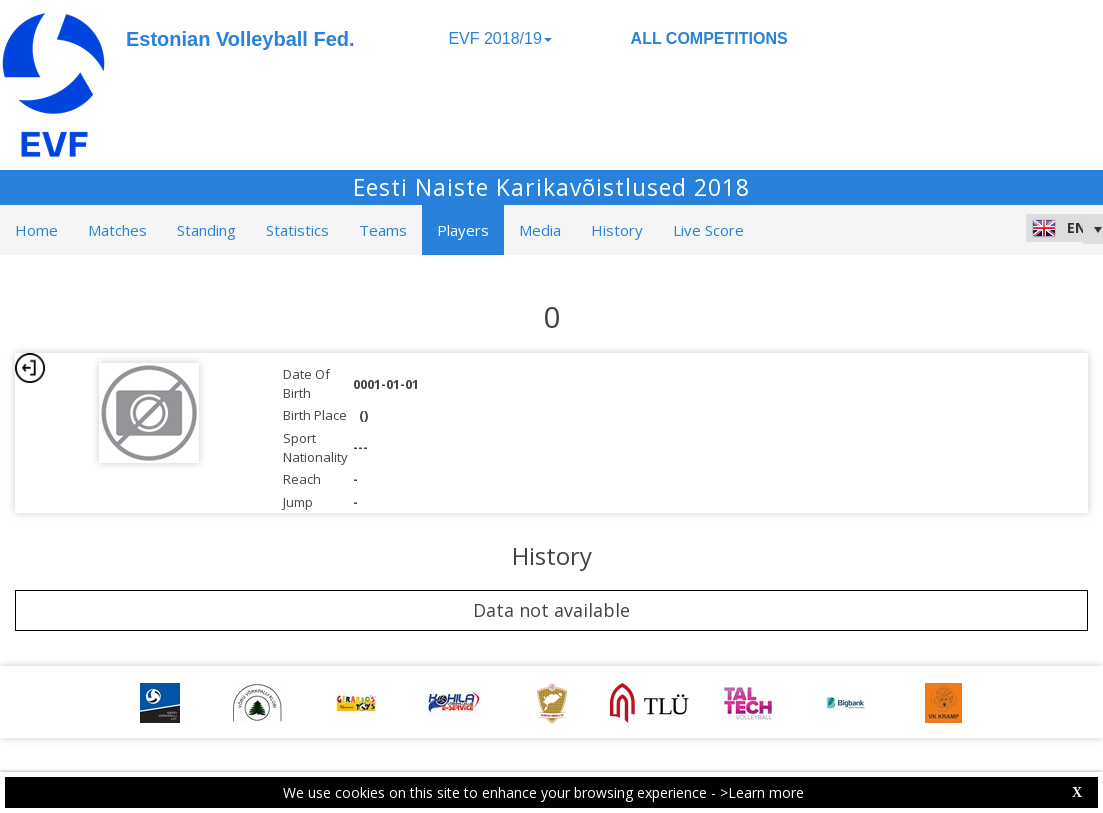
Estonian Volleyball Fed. (240, 39)
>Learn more (762, 792)
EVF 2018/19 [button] (499, 38)
